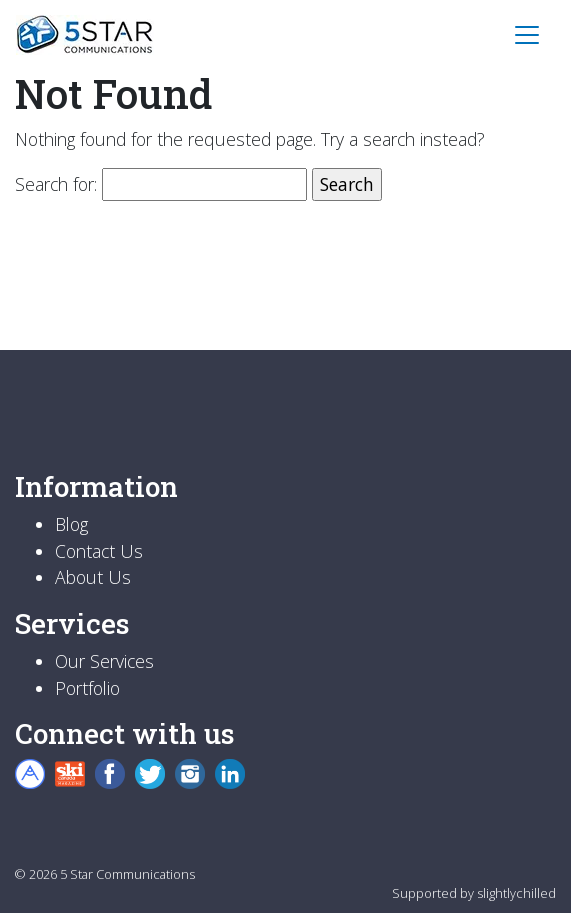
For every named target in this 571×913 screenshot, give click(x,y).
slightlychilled (516, 893)
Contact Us (99, 551)
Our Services (104, 661)
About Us (93, 577)
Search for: (56, 184)
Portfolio (87, 688)
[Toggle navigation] (527, 35)
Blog (71, 524)
